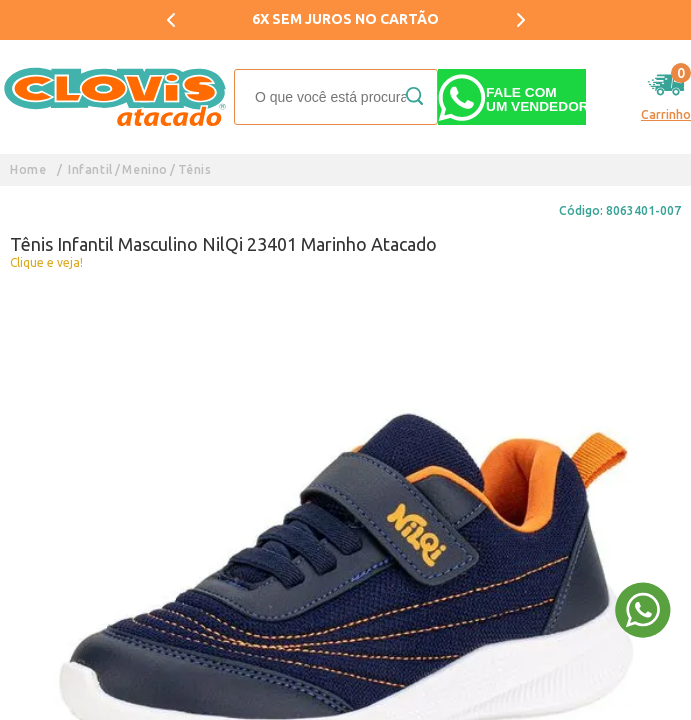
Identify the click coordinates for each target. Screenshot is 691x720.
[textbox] (336, 97)
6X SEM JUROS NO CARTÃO (345, 19)
